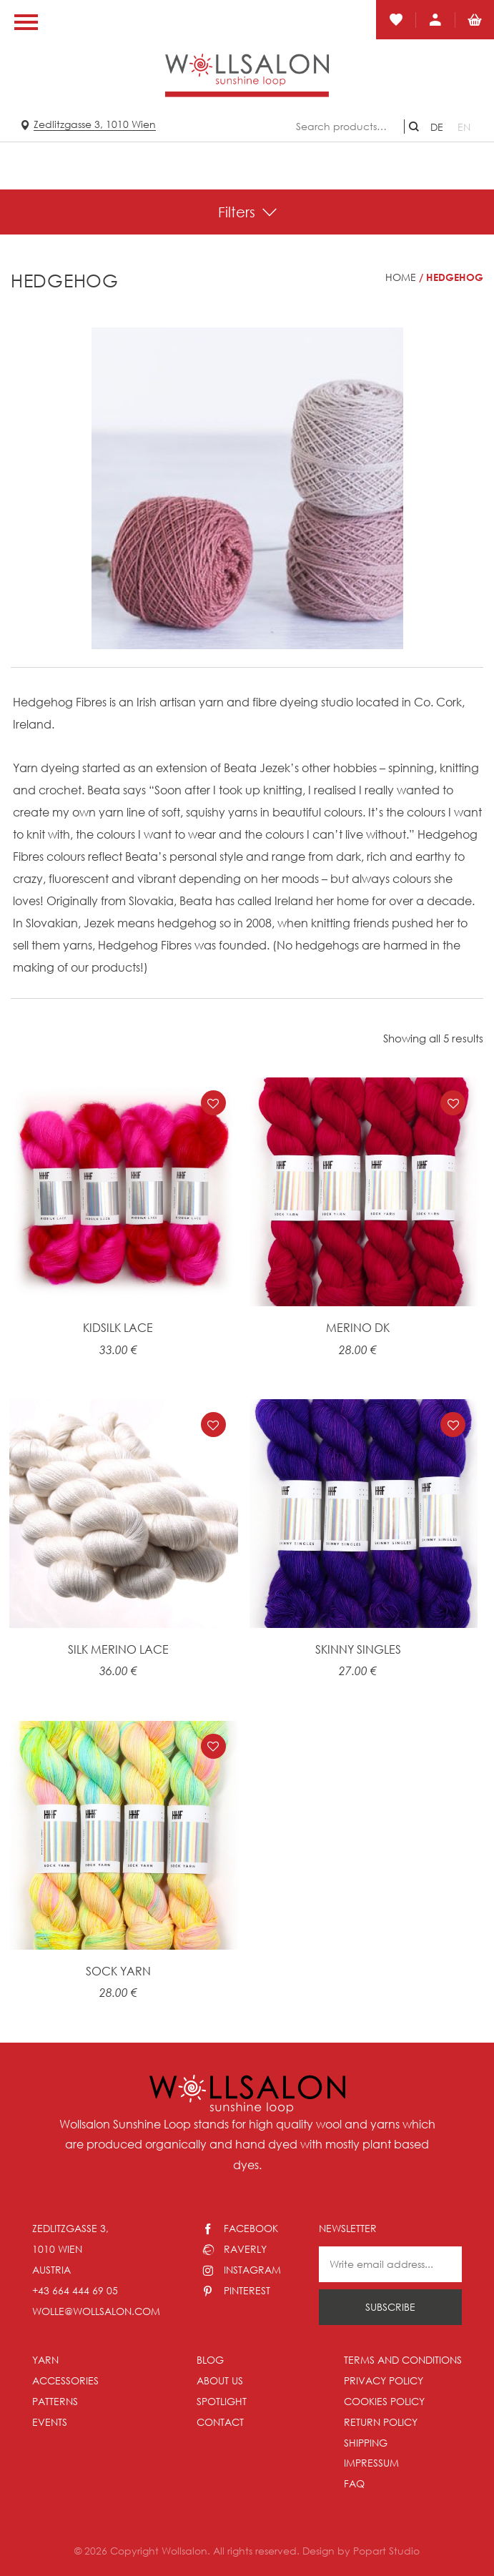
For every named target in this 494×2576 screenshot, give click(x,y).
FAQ (354, 2483)
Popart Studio (386, 2551)
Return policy (381, 2422)
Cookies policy (384, 2401)
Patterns (55, 2401)
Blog (210, 2360)
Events (49, 2422)
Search (414, 126)
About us (220, 2380)
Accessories (65, 2380)
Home (400, 277)
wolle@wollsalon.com (96, 2311)
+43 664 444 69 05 (75, 2290)
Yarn (45, 2360)
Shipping (365, 2443)
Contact (220, 2422)
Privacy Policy (383, 2380)
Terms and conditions (403, 2360)
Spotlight (222, 2401)
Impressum (371, 2463)
